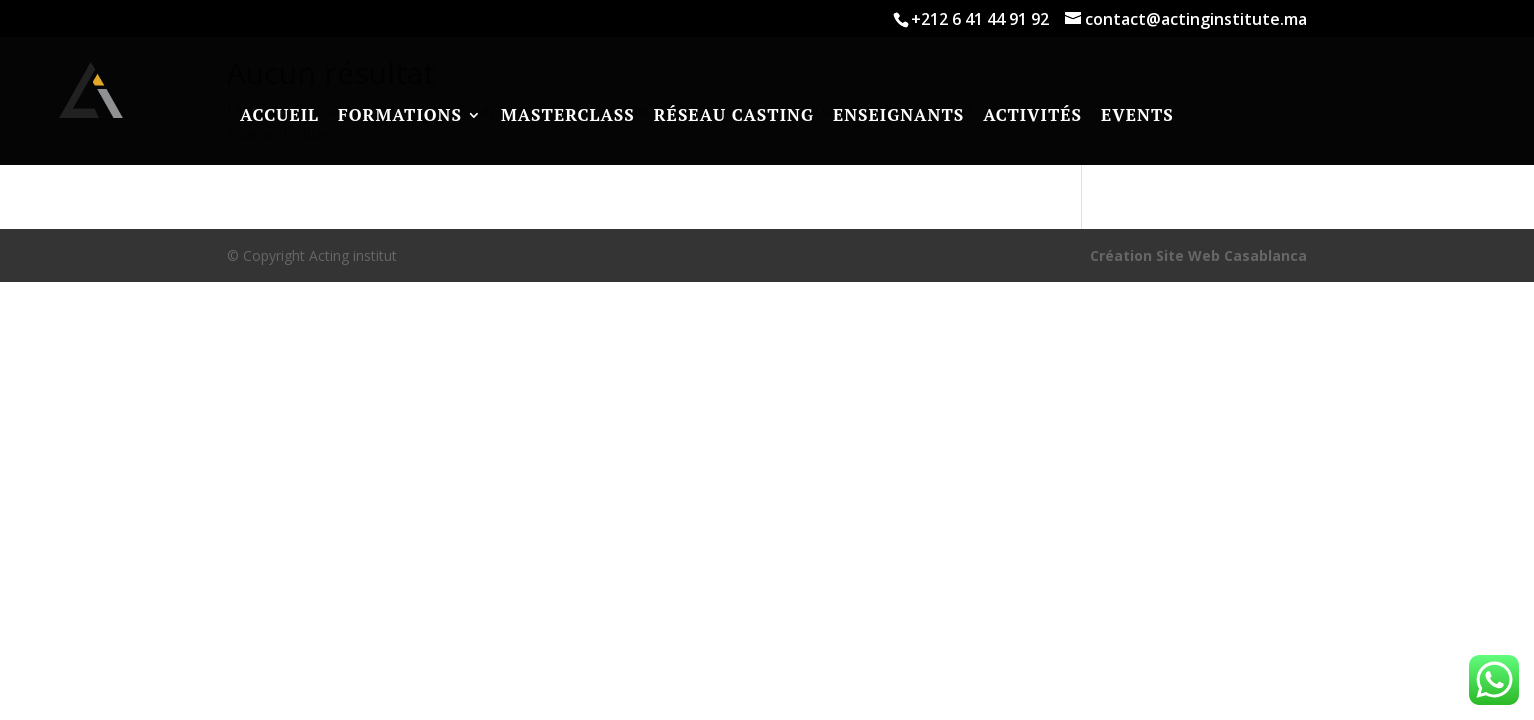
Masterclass (568, 115)
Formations (400, 115)
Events (1137, 115)
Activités (1032, 115)
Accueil (279, 115)
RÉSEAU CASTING (734, 115)
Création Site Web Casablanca (1198, 255)
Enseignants (898, 115)
